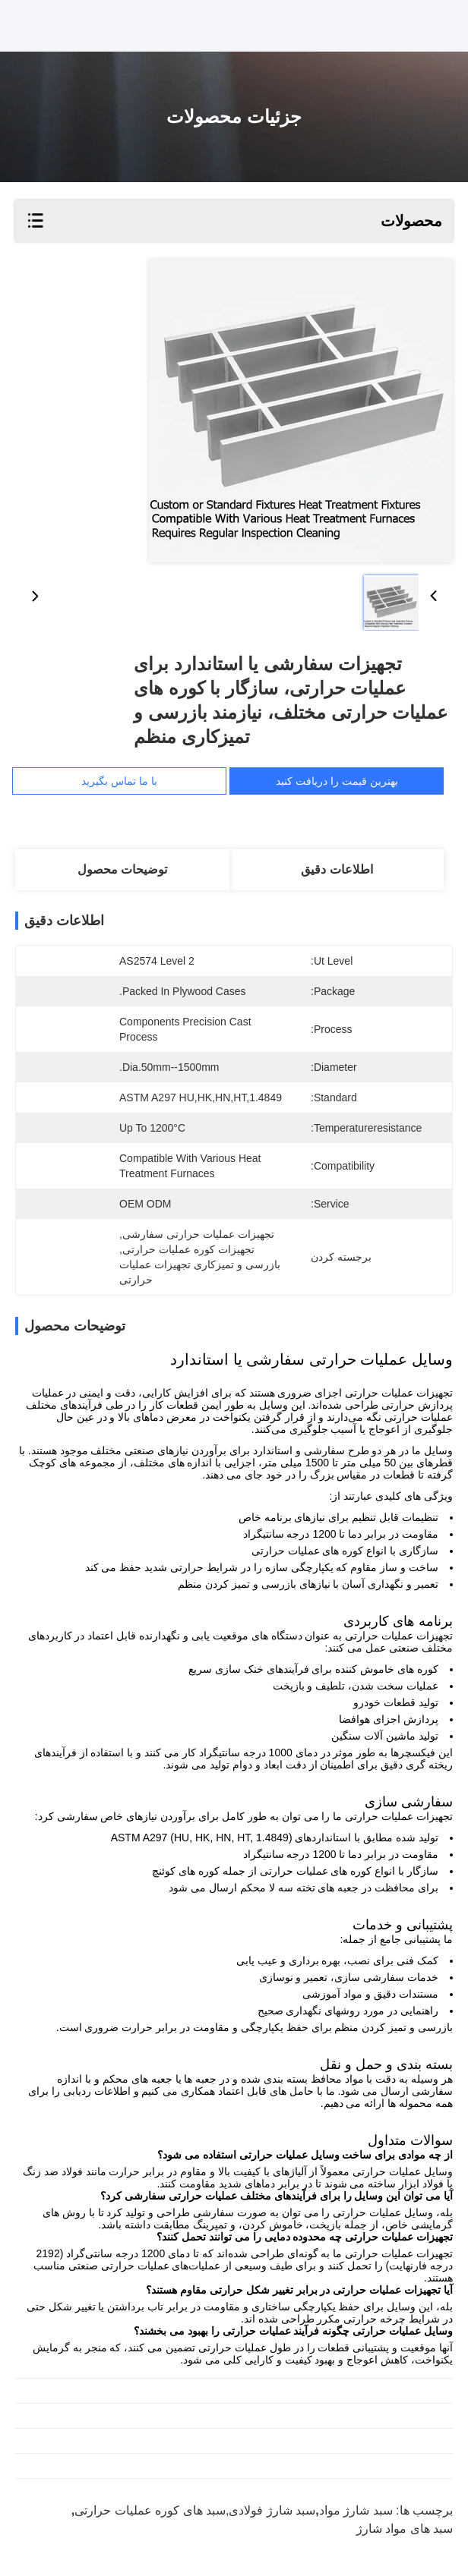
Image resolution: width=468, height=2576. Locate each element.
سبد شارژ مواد (356, 2510)
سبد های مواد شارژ (404, 2528)
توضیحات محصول (122, 869)
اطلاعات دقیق (336, 869)
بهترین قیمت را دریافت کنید (337, 781)
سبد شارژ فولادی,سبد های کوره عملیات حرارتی (194, 2510)
